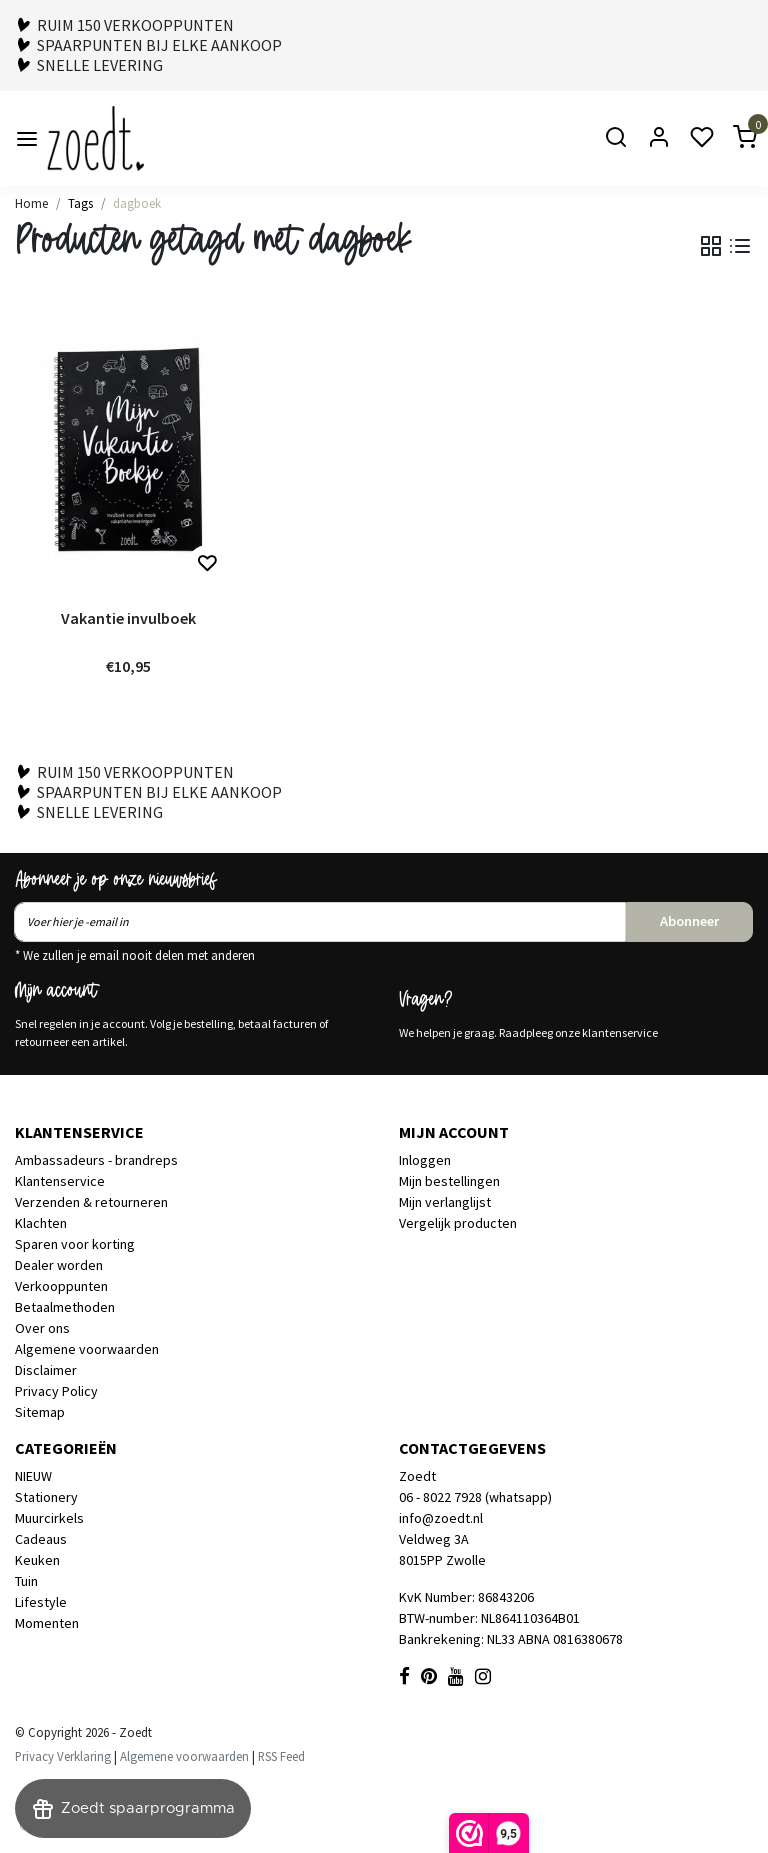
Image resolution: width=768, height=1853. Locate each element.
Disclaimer (46, 1370)
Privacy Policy (56, 1391)
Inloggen (425, 1160)
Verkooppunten (61, 1286)
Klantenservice (60, 1181)
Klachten (41, 1223)
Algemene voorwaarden (87, 1349)
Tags (80, 203)
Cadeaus (41, 1539)
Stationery (46, 1497)
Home (31, 203)
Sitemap (40, 1412)
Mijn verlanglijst (445, 1202)
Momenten (47, 1623)
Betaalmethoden (65, 1307)
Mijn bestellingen (449, 1181)
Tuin (26, 1581)
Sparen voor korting (75, 1244)
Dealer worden (59, 1265)
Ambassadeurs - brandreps (96, 1160)
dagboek (137, 203)
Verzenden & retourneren (91, 1202)
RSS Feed (281, 1756)
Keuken (37, 1560)
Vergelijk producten (458, 1223)
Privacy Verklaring (63, 1756)
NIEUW (33, 1476)
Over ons (42, 1328)
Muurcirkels (49, 1518)
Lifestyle (41, 1602)
